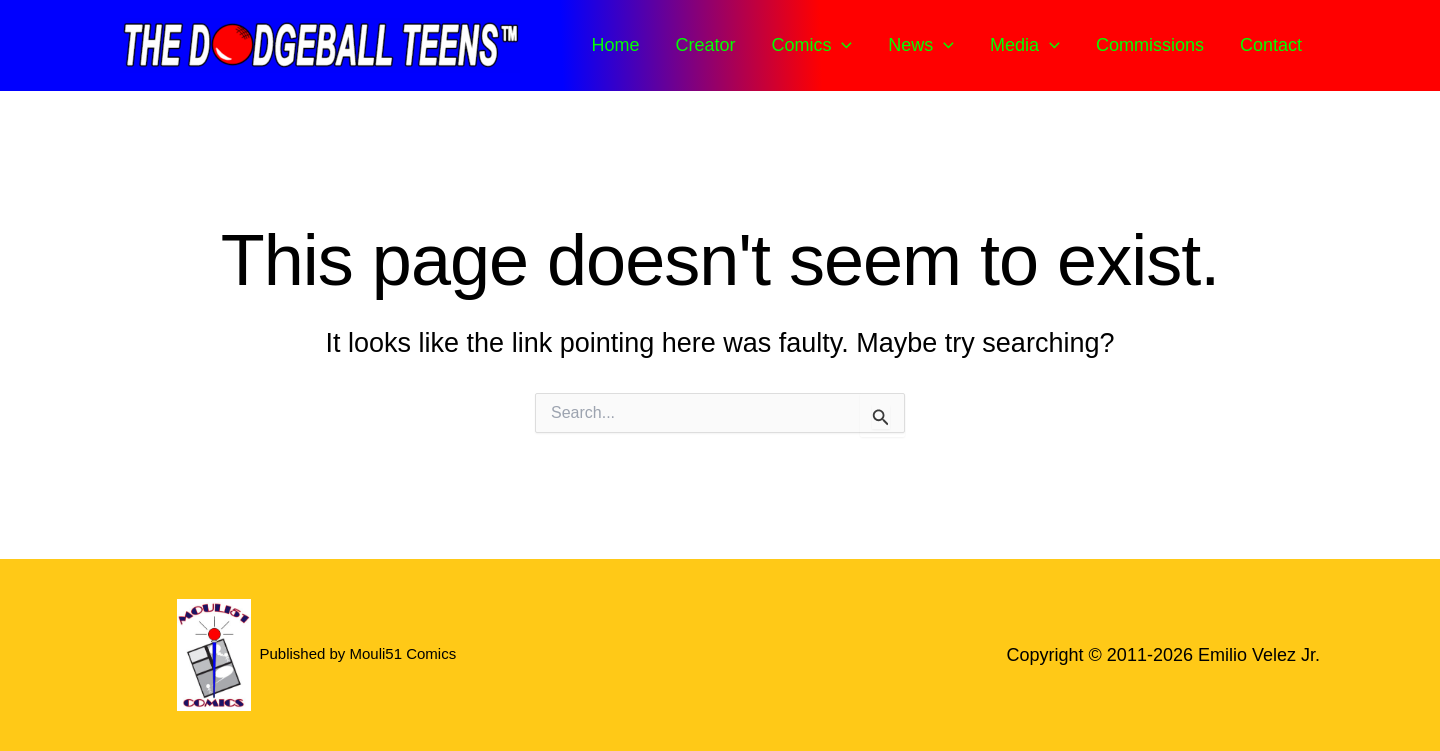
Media (1025, 45)
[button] (841, 45)
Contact (1271, 45)
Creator (705, 45)
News (921, 45)
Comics (811, 45)
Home (615, 45)
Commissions (1150, 45)
